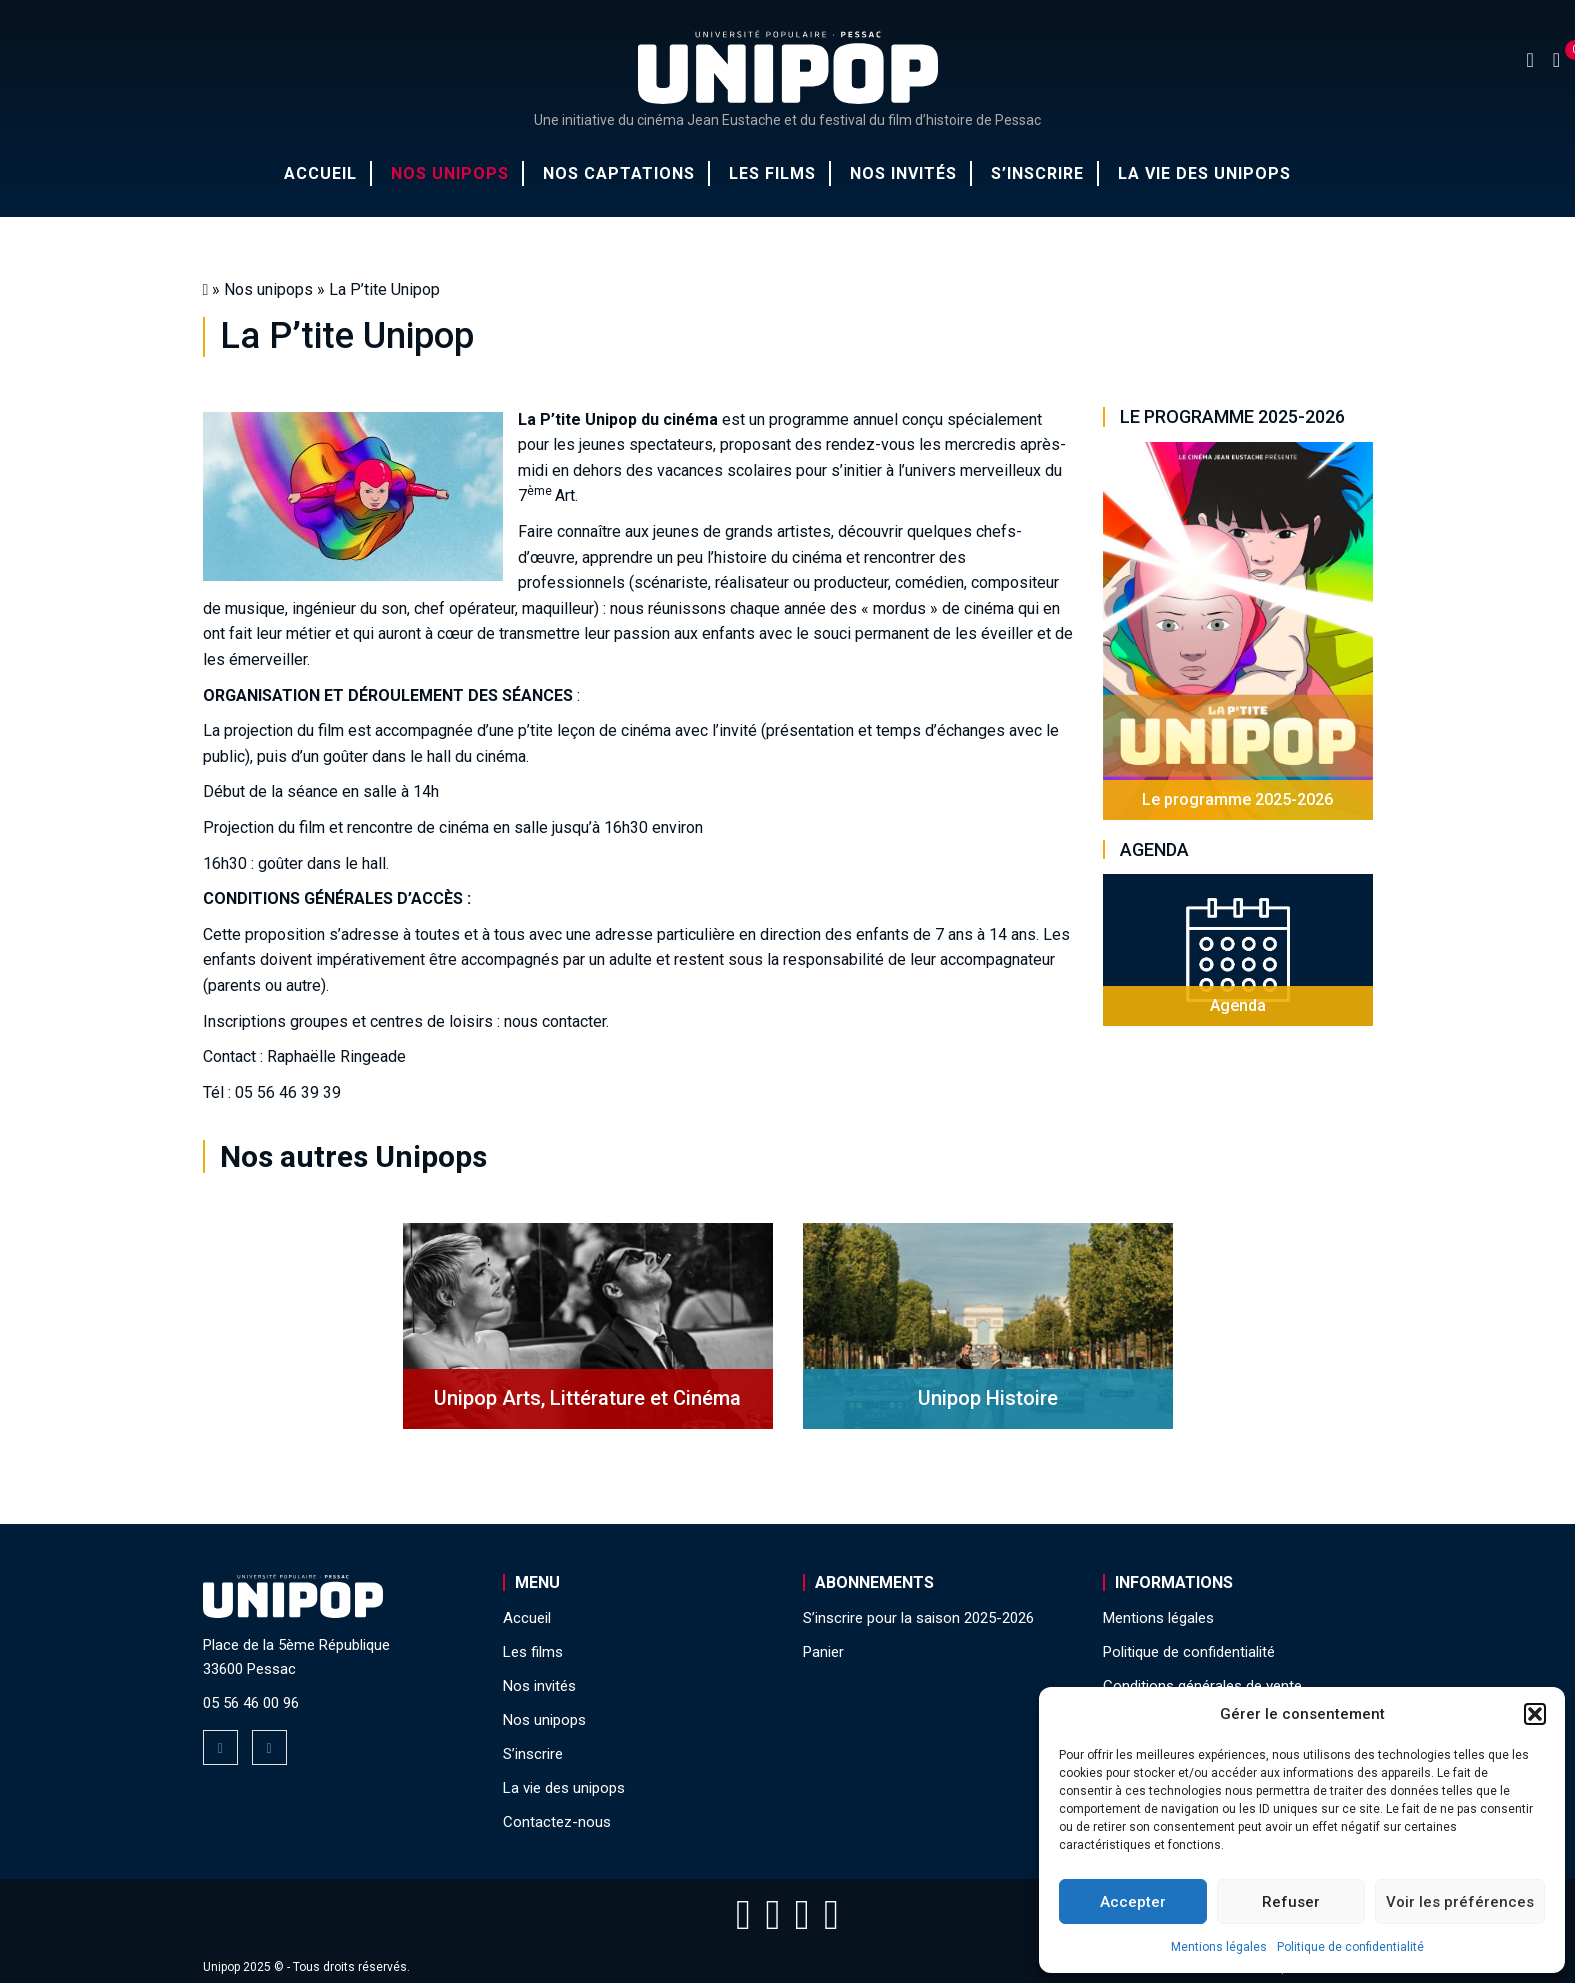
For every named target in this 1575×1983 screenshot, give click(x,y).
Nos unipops (450, 173)
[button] (1535, 1714)
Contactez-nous (557, 1822)
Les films (772, 173)
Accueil (320, 173)
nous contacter (555, 1021)
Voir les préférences (1460, 1902)
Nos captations (619, 173)
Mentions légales (1219, 1947)
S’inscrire (1037, 173)
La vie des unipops (1204, 173)
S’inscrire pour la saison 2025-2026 (918, 1618)
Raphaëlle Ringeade (336, 1056)
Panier (823, 1652)
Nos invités (903, 173)
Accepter (1133, 1902)
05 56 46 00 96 (251, 1703)
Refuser (1291, 1902)
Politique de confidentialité (1350, 1947)
